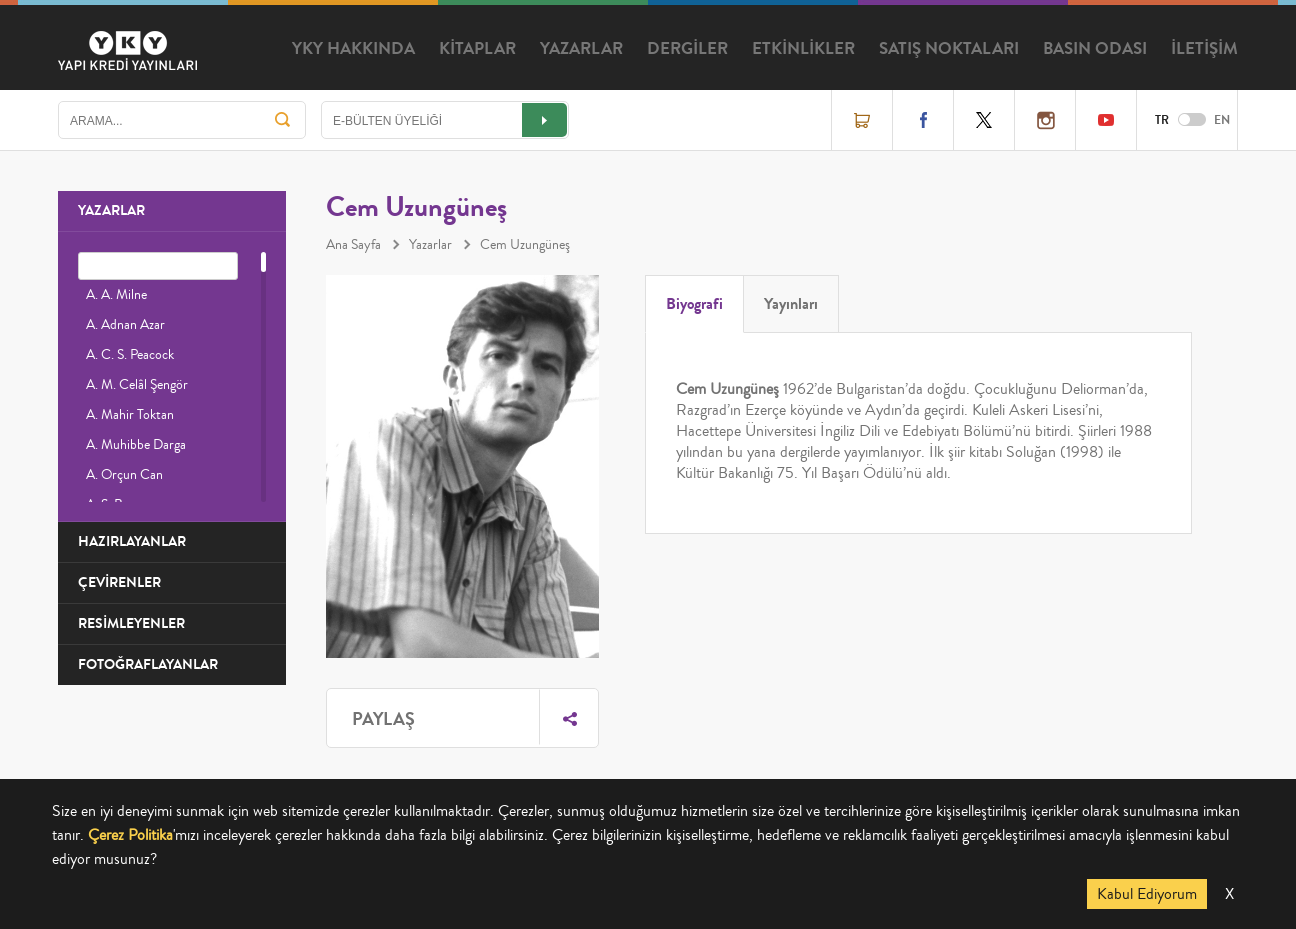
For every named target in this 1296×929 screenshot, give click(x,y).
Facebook (923, 120)
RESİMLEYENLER (131, 623)
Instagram (1045, 120)
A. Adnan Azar (125, 325)
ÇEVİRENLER (119, 582)
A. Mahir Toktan (130, 415)
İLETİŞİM (1204, 49)
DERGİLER (687, 49)
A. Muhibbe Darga (136, 445)
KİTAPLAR (477, 49)
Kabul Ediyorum (1147, 894)
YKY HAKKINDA (353, 49)
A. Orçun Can (124, 475)
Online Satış (862, 120)
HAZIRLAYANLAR (132, 541)
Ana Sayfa (353, 245)
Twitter (984, 120)
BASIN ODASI (1095, 49)
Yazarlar (430, 245)
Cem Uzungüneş (525, 245)
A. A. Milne (116, 295)
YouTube (1106, 120)
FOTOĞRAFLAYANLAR (148, 664)
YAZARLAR (581, 49)
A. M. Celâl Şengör (137, 385)
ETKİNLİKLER (803, 49)
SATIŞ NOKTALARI (949, 49)
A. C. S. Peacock (130, 355)
